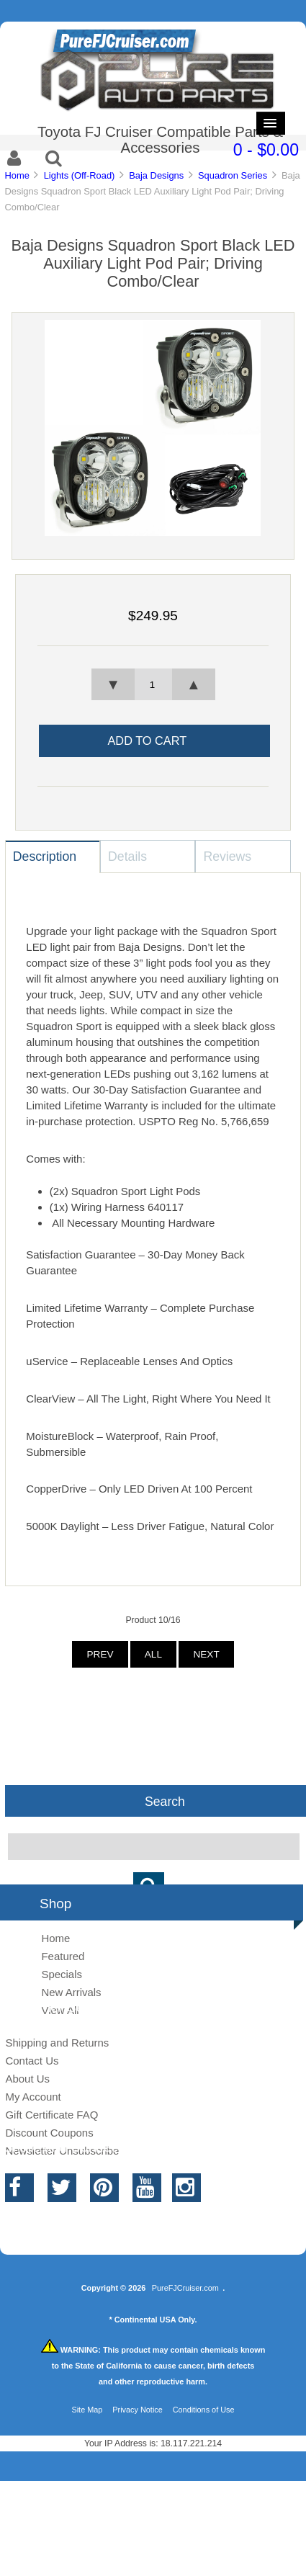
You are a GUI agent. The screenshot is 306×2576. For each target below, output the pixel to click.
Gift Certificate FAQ (51, 2114)
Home (16, 175)
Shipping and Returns (57, 2042)
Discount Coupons (49, 2132)
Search (165, 1801)
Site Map (86, 2409)
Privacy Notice (137, 2409)
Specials (61, 1974)
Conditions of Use (204, 2409)
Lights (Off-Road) (79, 175)
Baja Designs (156, 175)
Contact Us (31, 2060)
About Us (27, 2078)
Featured (62, 1956)
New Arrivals (71, 1992)
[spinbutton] (152, 684)
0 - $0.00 (266, 149)
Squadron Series (232, 175)
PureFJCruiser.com (185, 2288)
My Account (32, 2096)
